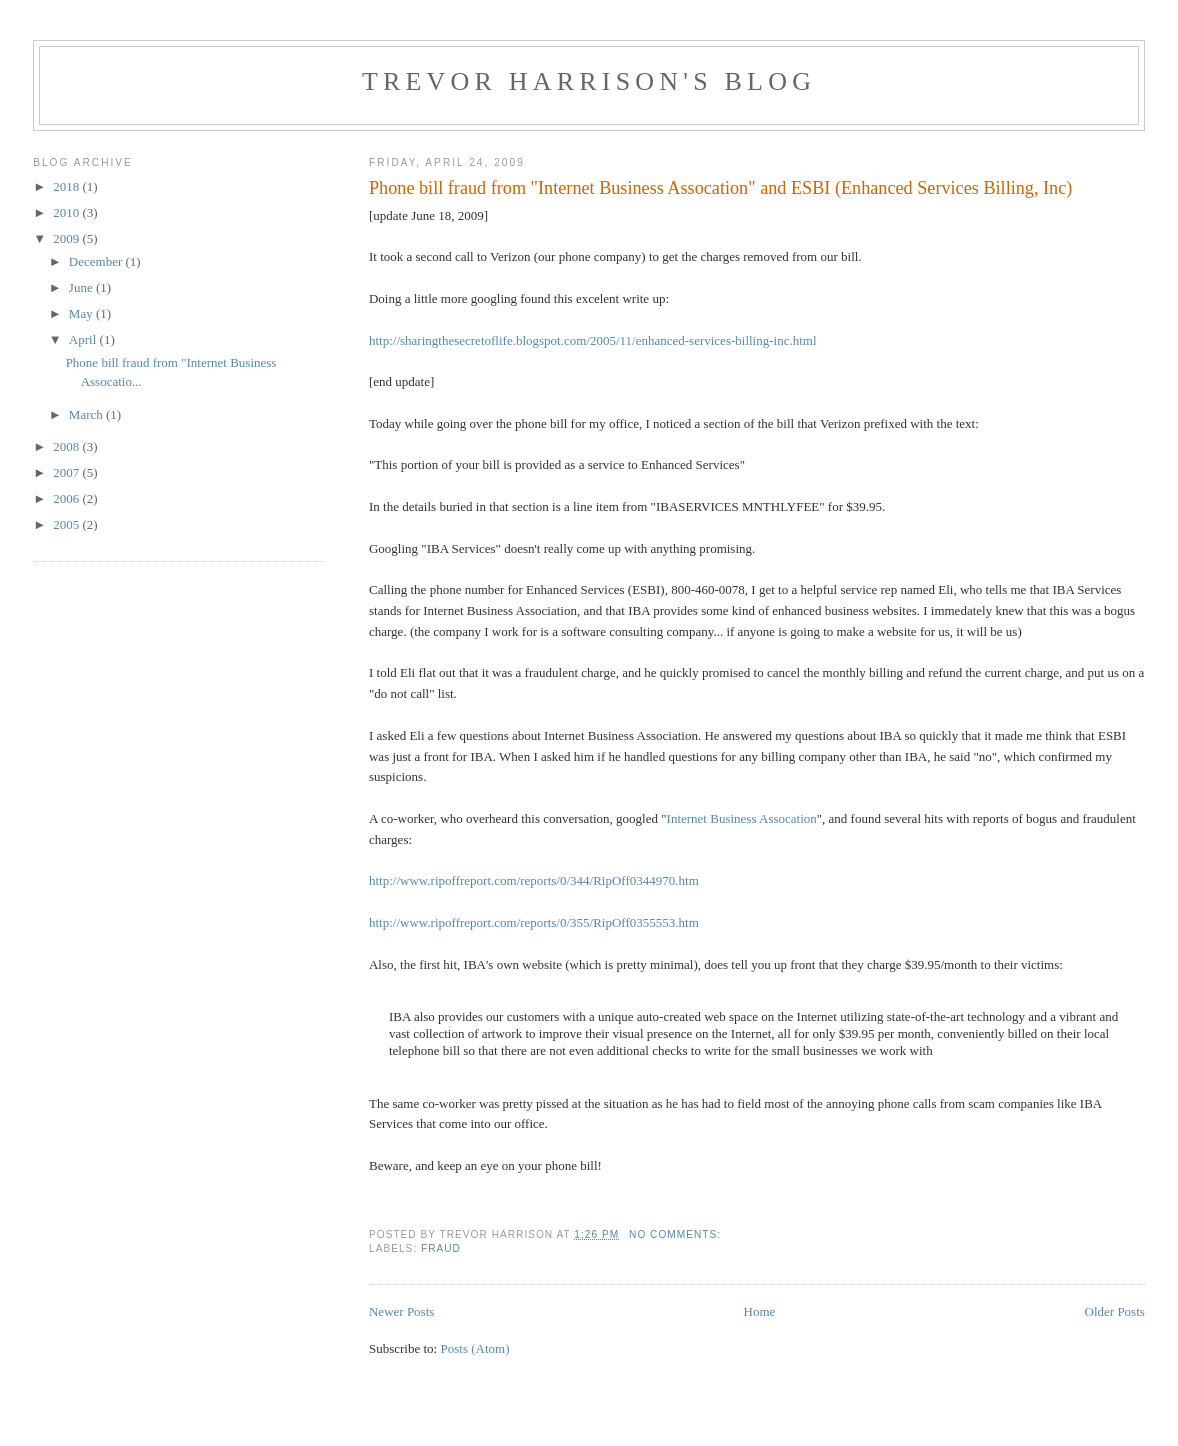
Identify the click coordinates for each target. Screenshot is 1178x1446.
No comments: (677, 1234)
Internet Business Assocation (742, 818)
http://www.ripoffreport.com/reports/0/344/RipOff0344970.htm (534, 880)
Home (760, 1311)
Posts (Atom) (474, 1348)
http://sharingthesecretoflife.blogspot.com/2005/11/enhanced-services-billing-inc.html (593, 340)
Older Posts (1115, 1311)
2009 (67, 238)
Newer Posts (401, 1311)
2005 (67, 524)
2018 (67, 186)
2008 (67, 446)
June (82, 287)
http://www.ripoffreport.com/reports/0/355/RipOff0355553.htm (534, 922)
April (84, 339)
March (87, 414)
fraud (441, 1248)
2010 (67, 212)
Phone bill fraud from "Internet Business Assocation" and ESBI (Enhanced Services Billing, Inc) (720, 188)
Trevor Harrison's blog (589, 81)
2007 (67, 472)
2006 (67, 498)
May (82, 313)
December (97, 261)
